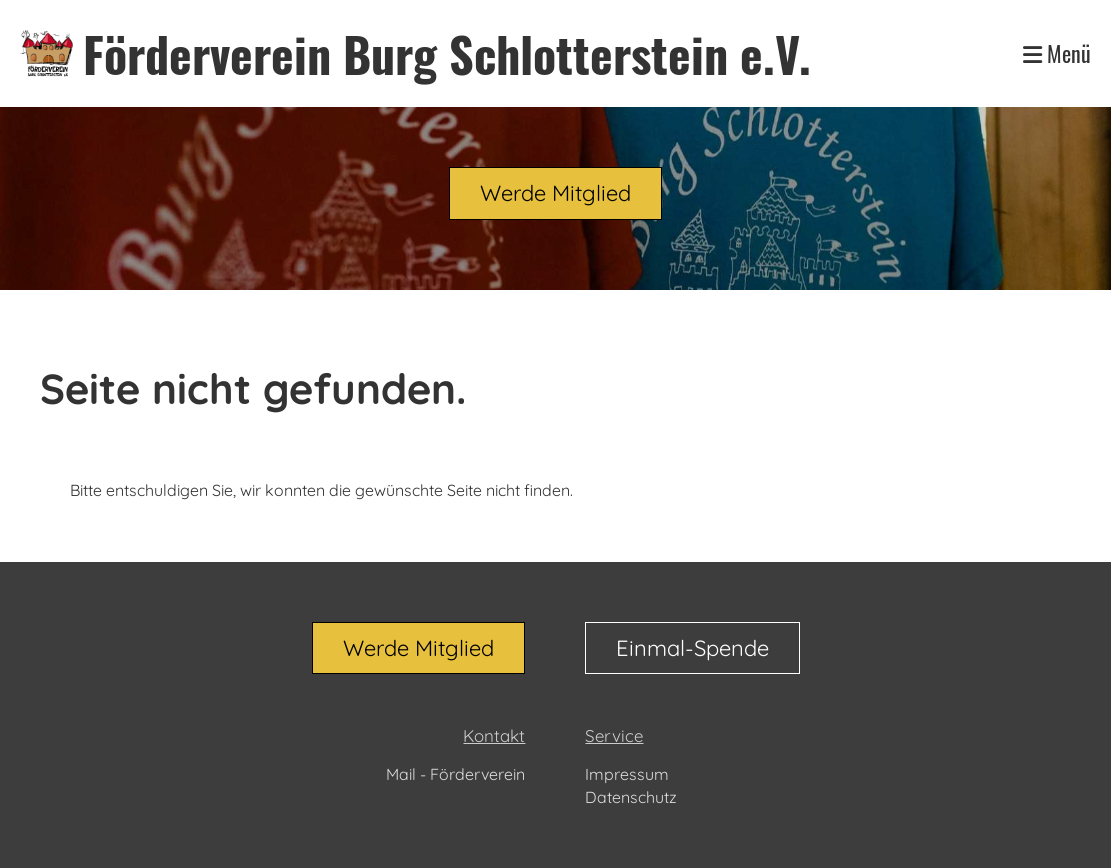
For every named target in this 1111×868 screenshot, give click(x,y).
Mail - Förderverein (455, 774)
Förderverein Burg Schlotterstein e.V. (447, 53)
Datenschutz (631, 797)
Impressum (627, 774)
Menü (1057, 53)
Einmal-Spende (692, 648)
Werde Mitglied (555, 193)
